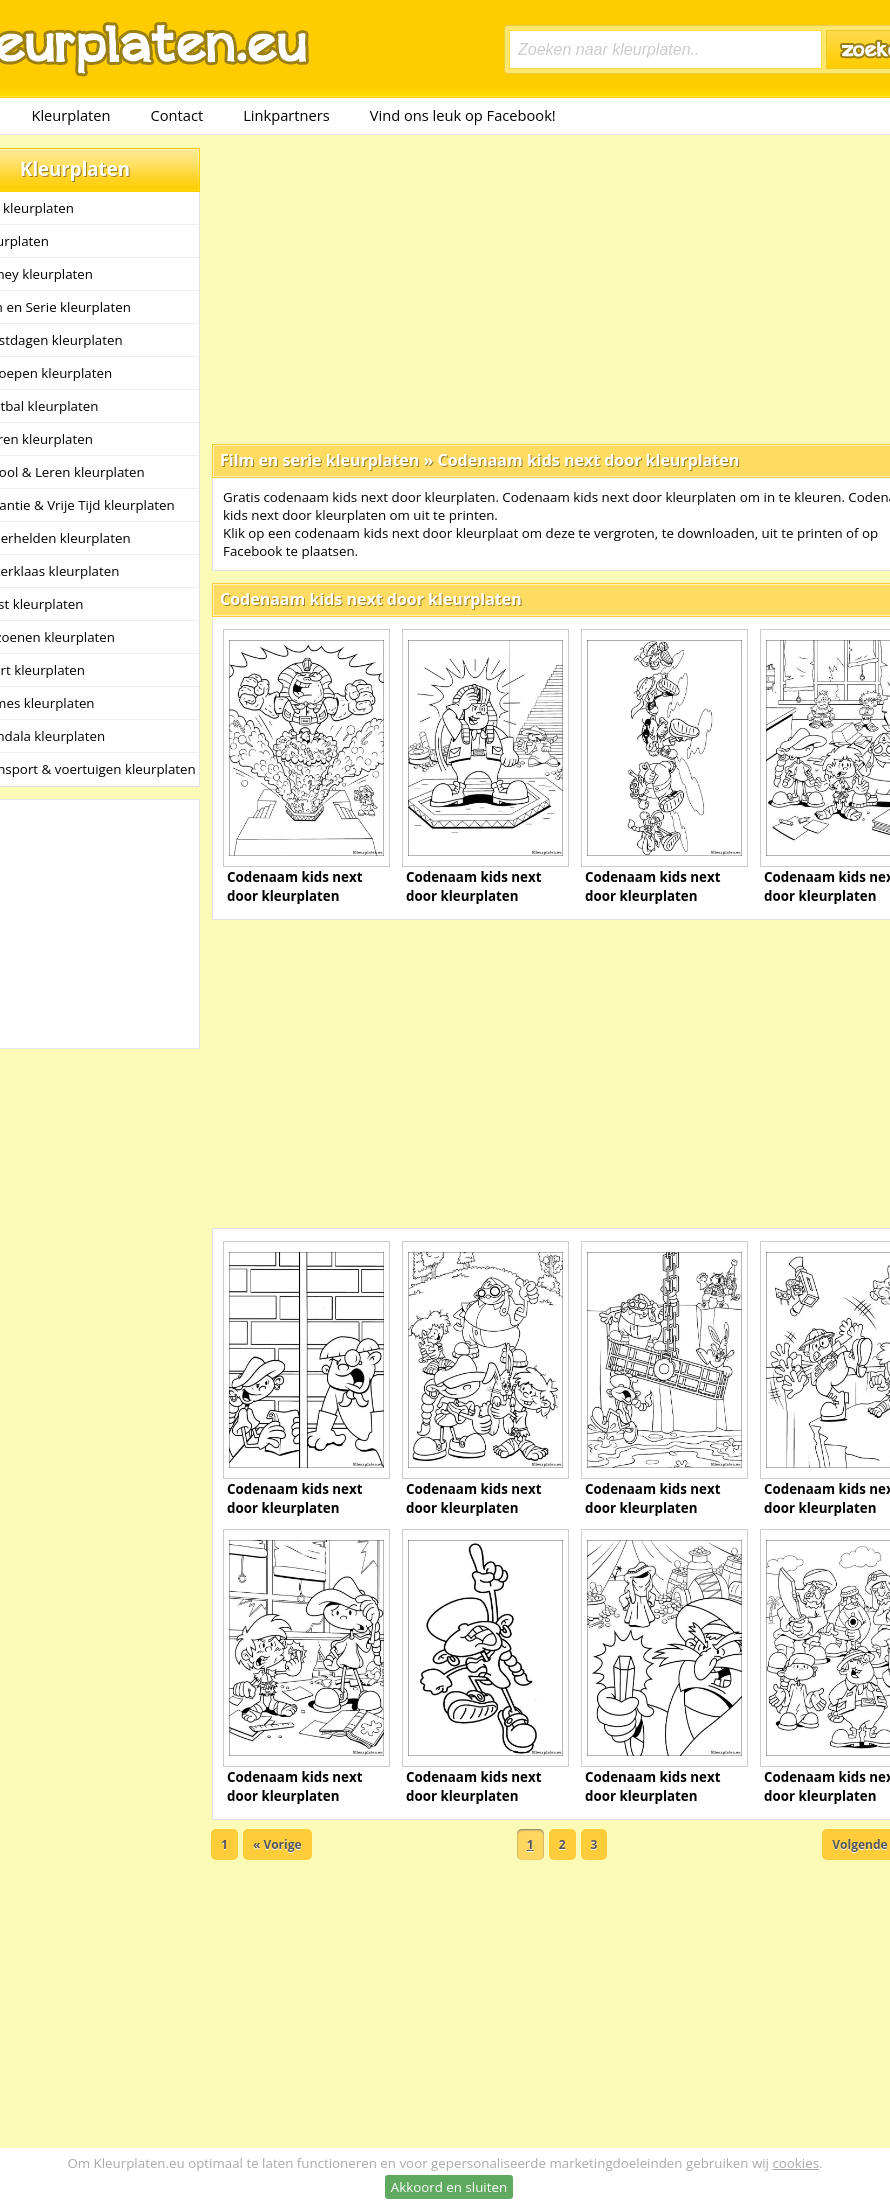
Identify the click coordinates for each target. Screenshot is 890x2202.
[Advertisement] (520, 288)
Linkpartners (286, 115)
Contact (177, 115)
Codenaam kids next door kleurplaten (588, 460)
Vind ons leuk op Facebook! (463, 115)
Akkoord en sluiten (449, 2187)
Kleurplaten (70, 115)
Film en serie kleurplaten (319, 460)
